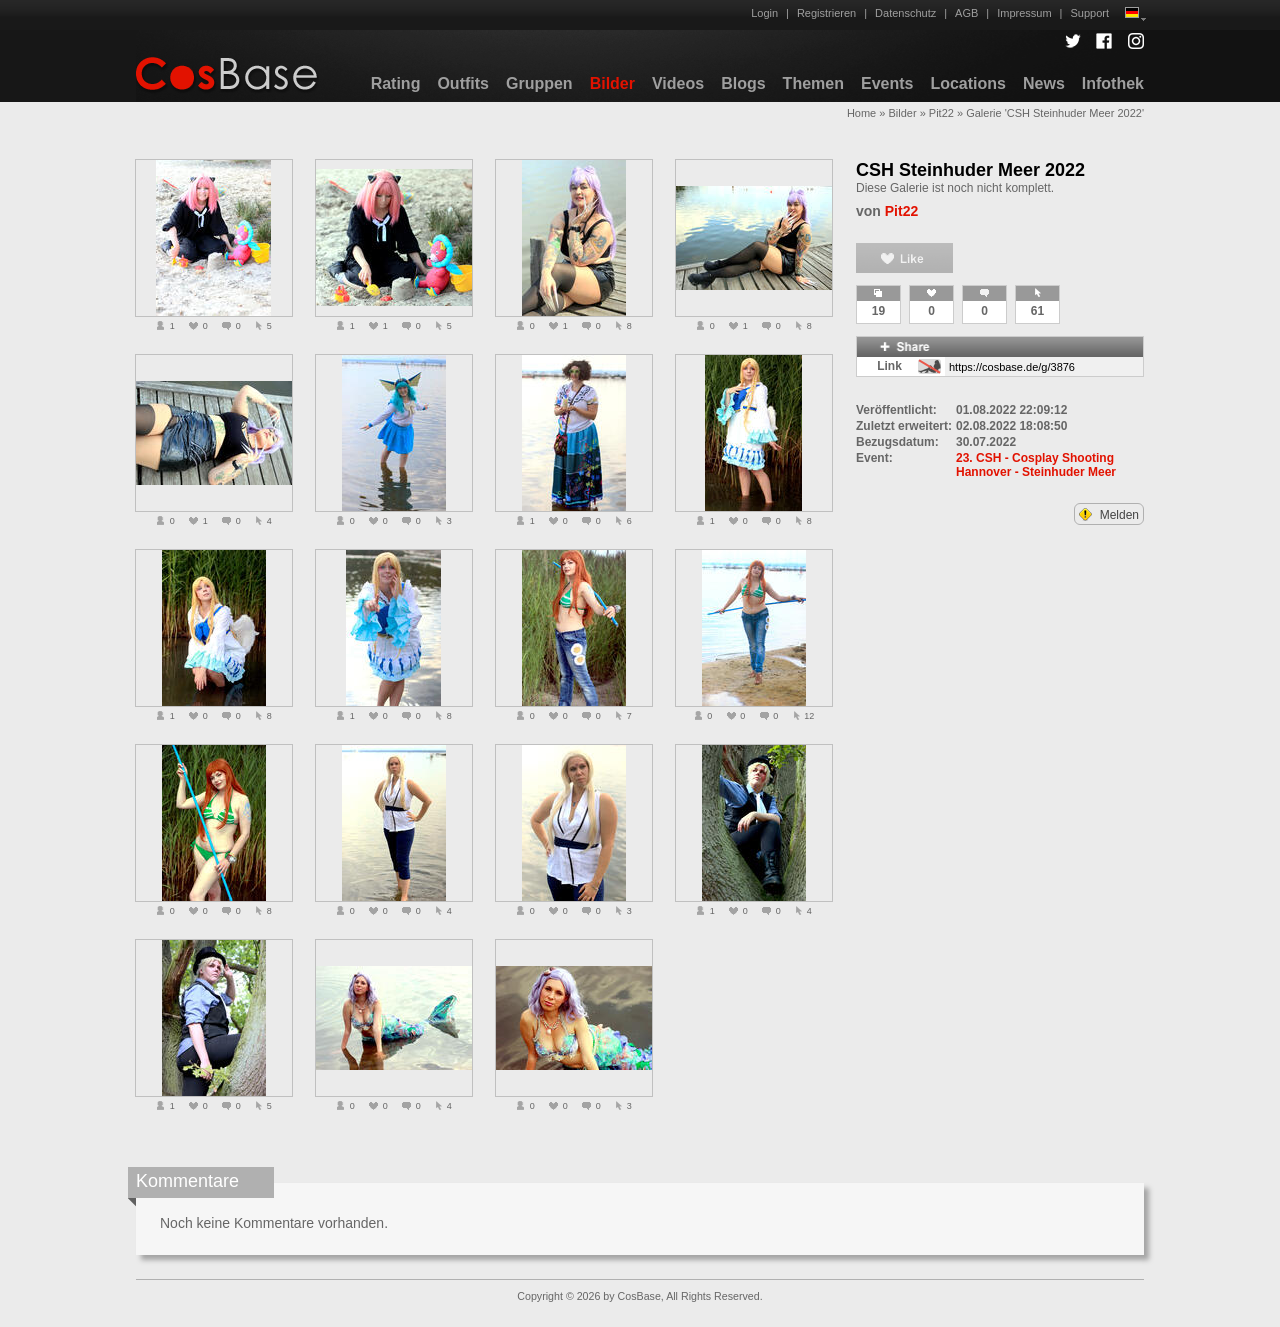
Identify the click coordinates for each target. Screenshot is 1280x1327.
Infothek (1113, 83)
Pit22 (941, 113)
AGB (966, 13)
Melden (1109, 515)
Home (861, 113)
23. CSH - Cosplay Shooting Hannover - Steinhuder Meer (1036, 465)
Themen (813, 83)
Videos (678, 83)
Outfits (463, 83)
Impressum (1024, 13)
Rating (396, 83)
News (1044, 83)
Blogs (743, 83)
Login (764, 13)
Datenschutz (905, 13)
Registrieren (826, 13)
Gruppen (539, 83)
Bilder (612, 83)
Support (1089, 13)
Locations (968, 83)
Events (887, 83)
